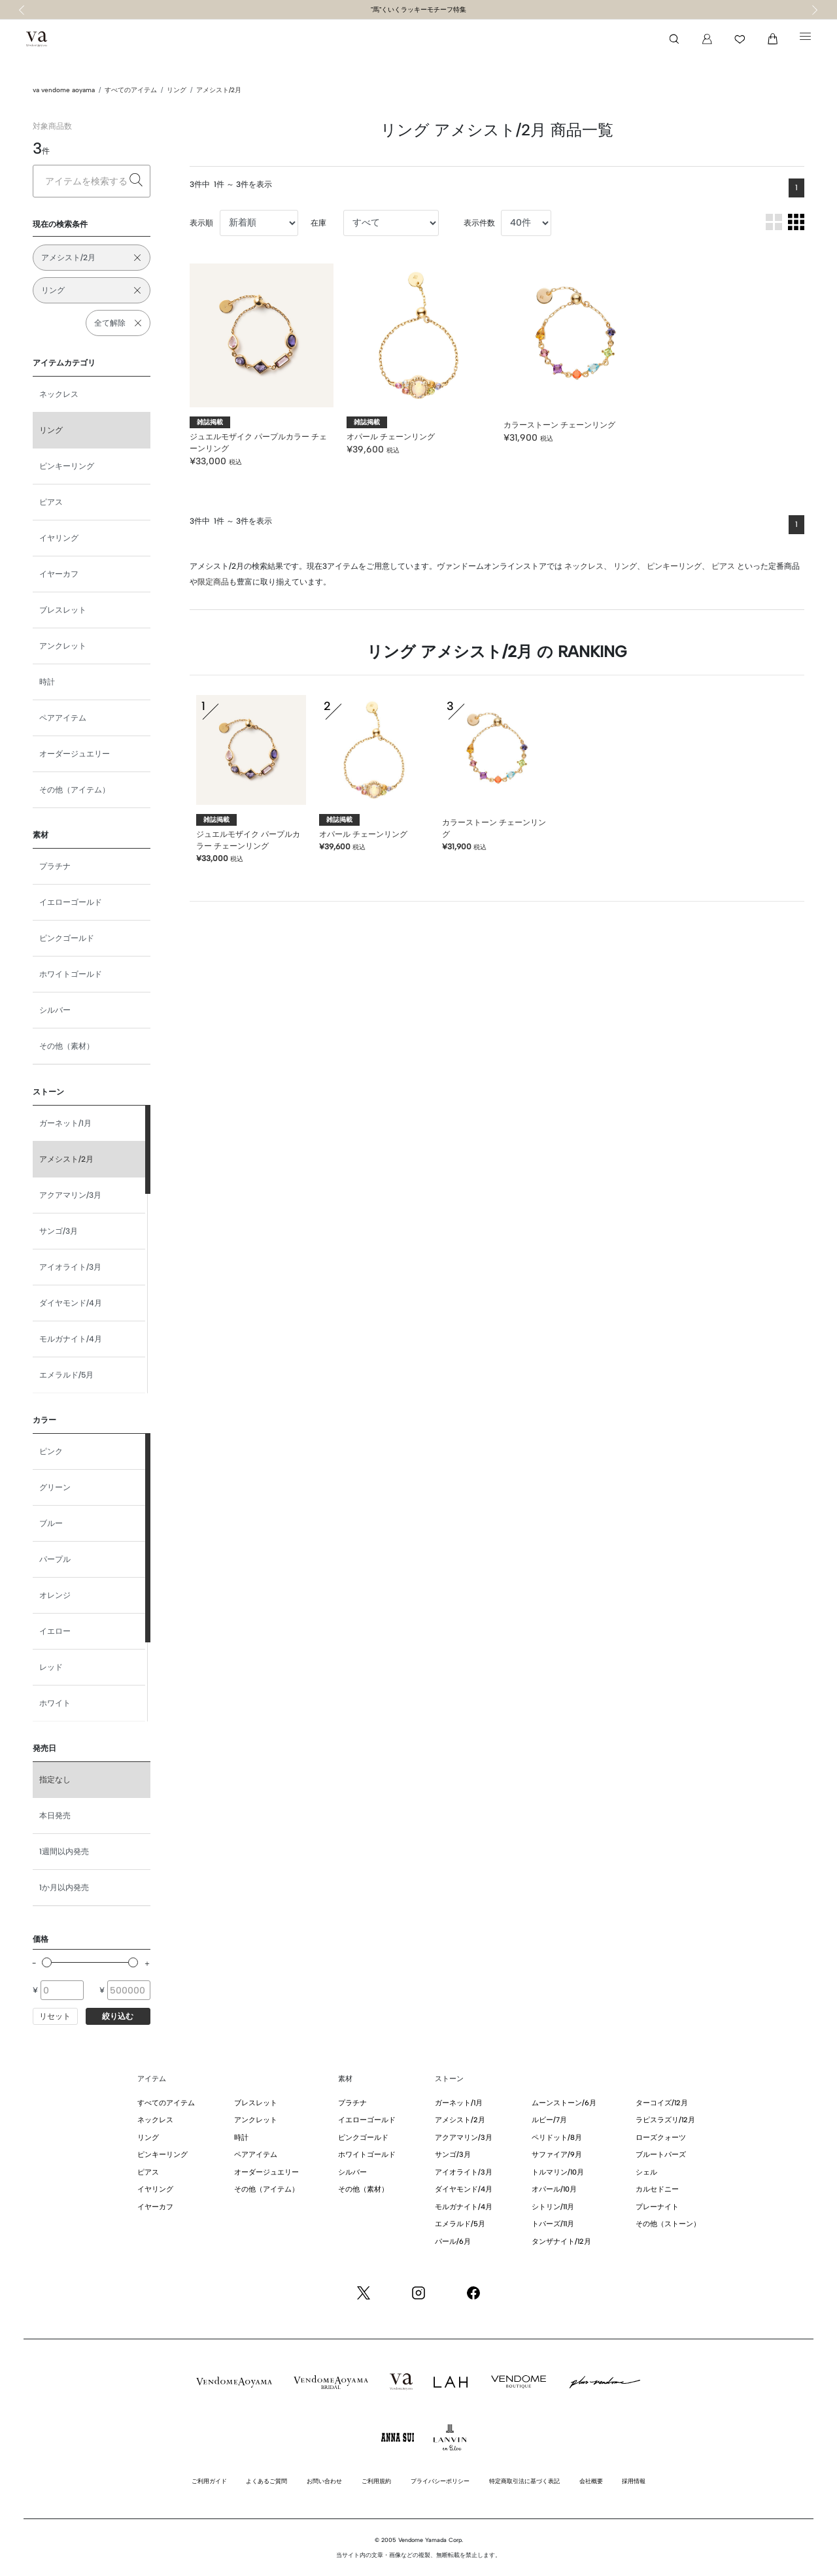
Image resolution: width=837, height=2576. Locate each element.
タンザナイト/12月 (561, 2241)
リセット (55, 2016)
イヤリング (58, 538)
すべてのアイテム (131, 90)
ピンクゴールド (66, 938)
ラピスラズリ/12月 (665, 2120)
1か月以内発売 (64, 1887)
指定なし (55, 1779)
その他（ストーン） (668, 2224)
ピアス (51, 502)
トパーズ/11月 (553, 2224)
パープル (55, 1559)
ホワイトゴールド (70, 974)
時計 (47, 681)
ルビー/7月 (549, 2120)
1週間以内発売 (64, 1851)
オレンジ (55, 1595)
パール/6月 (453, 2241)
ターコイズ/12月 (662, 2103)
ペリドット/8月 (557, 2137)
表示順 (201, 223)
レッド (51, 1667)
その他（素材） (66, 1046)
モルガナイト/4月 (70, 1339)
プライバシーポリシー (440, 2480)
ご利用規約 (376, 2480)
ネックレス (58, 394)
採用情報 (633, 2480)
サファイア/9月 (557, 2154)
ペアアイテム (62, 717)
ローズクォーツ (661, 2137)
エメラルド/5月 (66, 1375)
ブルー (51, 1523)
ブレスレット (62, 610)
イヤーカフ (58, 574)
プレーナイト (657, 2207)
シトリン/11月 (553, 2207)
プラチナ (55, 866)
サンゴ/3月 (58, 1231)
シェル (646, 2172)
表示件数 (479, 223)
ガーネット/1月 (65, 1123)
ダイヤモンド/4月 (70, 1303)
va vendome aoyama (64, 90)
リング (176, 90)
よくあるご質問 (266, 2480)
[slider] (47, 1962)
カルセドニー (657, 2189)
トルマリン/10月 (558, 2172)
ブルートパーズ (661, 2154)
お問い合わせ (324, 2480)
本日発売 (55, 1815)
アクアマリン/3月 (70, 1195)
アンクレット (62, 646)
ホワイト (55, 1703)
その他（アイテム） (74, 789)
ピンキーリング (66, 466)
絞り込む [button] (117, 2016)
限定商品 (213, 581)
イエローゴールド (70, 902)
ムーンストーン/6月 (564, 2103)
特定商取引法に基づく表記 (524, 2480)
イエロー (55, 1631)
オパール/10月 (554, 2189)
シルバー (55, 1010)
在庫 (318, 223)
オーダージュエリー (74, 753)
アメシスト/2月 (218, 90)
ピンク (51, 1451)
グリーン (55, 1487)
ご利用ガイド (209, 2480)
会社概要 (591, 2480)
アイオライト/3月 (70, 1267)
